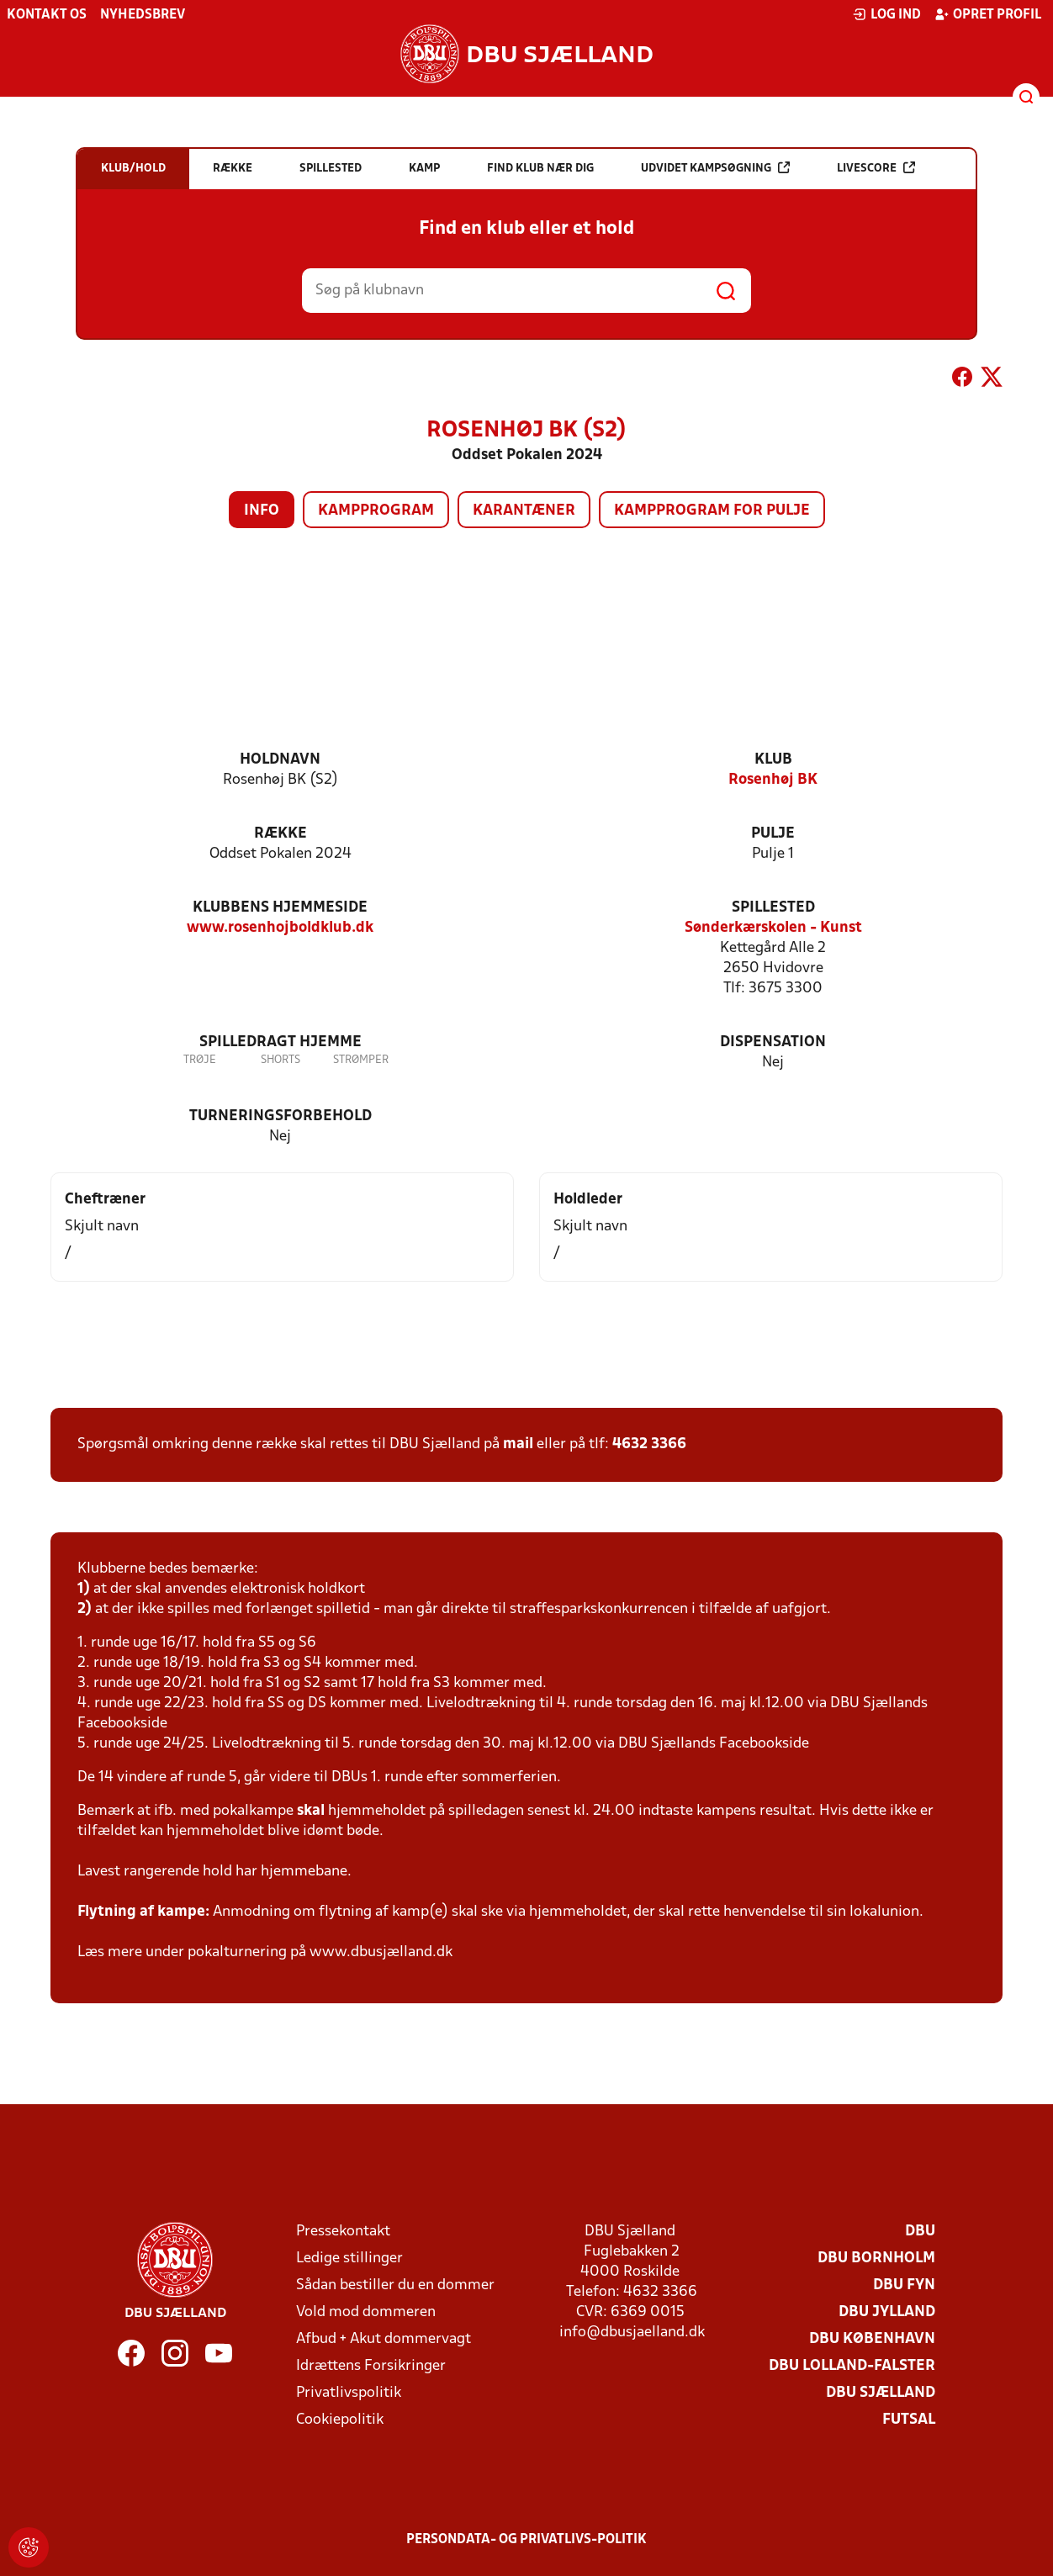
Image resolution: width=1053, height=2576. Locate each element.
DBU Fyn (904, 2285)
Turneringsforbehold (280, 1116)
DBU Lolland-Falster (852, 2366)
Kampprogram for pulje (712, 511)
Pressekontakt (343, 2231)
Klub (773, 760)
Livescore (876, 167)
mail (518, 1444)
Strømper (361, 1060)
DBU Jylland (887, 2312)
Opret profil (987, 14)
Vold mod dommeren (366, 2312)
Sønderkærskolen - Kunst (773, 928)
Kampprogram (376, 511)
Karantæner (524, 511)
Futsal (908, 2420)
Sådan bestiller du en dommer (395, 2285)
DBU (920, 2231)
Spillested (773, 908)
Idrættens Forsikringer (371, 2366)
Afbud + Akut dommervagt (383, 2339)
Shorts (280, 1060)
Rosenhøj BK (773, 780)
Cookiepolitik (340, 2420)
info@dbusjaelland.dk (632, 2332)
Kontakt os (47, 15)
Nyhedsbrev (142, 15)
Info (261, 511)
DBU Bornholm (876, 2258)
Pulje (773, 834)
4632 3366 (649, 1444)
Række (280, 834)
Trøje (199, 1060)
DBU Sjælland (880, 2393)
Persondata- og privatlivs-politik (526, 2540)
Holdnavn (280, 760)
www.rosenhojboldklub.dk (280, 928)
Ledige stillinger (349, 2258)
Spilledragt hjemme (280, 1042)
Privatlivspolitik (348, 2393)
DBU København (872, 2339)
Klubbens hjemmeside (280, 908)
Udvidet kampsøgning (715, 167)
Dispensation (773, 1042)
